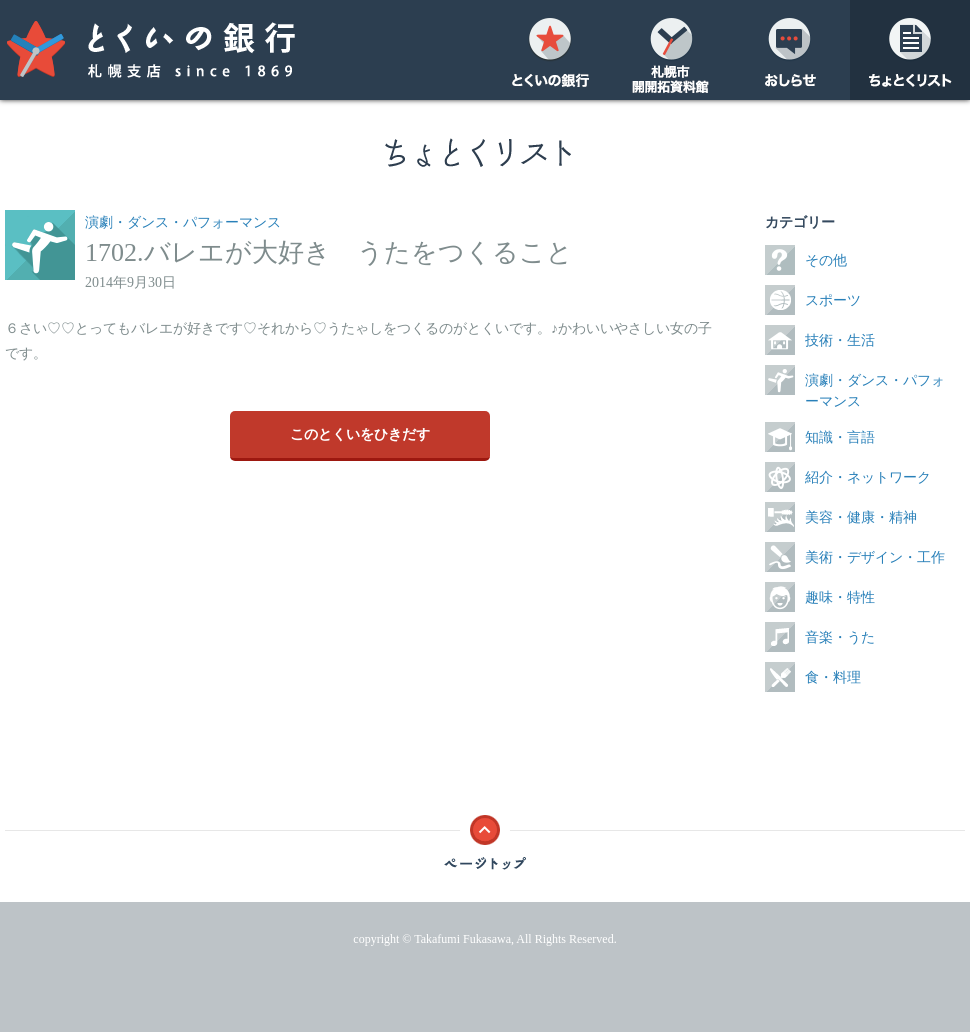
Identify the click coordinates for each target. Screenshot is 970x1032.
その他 (826, 260)
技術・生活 (840, 340)
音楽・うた (840, 637)
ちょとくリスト (910, 50)
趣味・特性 (840, 597)
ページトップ (485, 837)
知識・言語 (840, 437)
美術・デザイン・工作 (875, 557)
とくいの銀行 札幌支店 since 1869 (190, 50)
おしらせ (790, 50)
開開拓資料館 (670, 50)
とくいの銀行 (550, 50)
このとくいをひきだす (360, 434)
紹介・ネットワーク (868, 477)
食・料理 (833, 677)
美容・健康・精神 (861, 517)
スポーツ (833, 300)
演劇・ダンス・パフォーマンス (183, 222)
